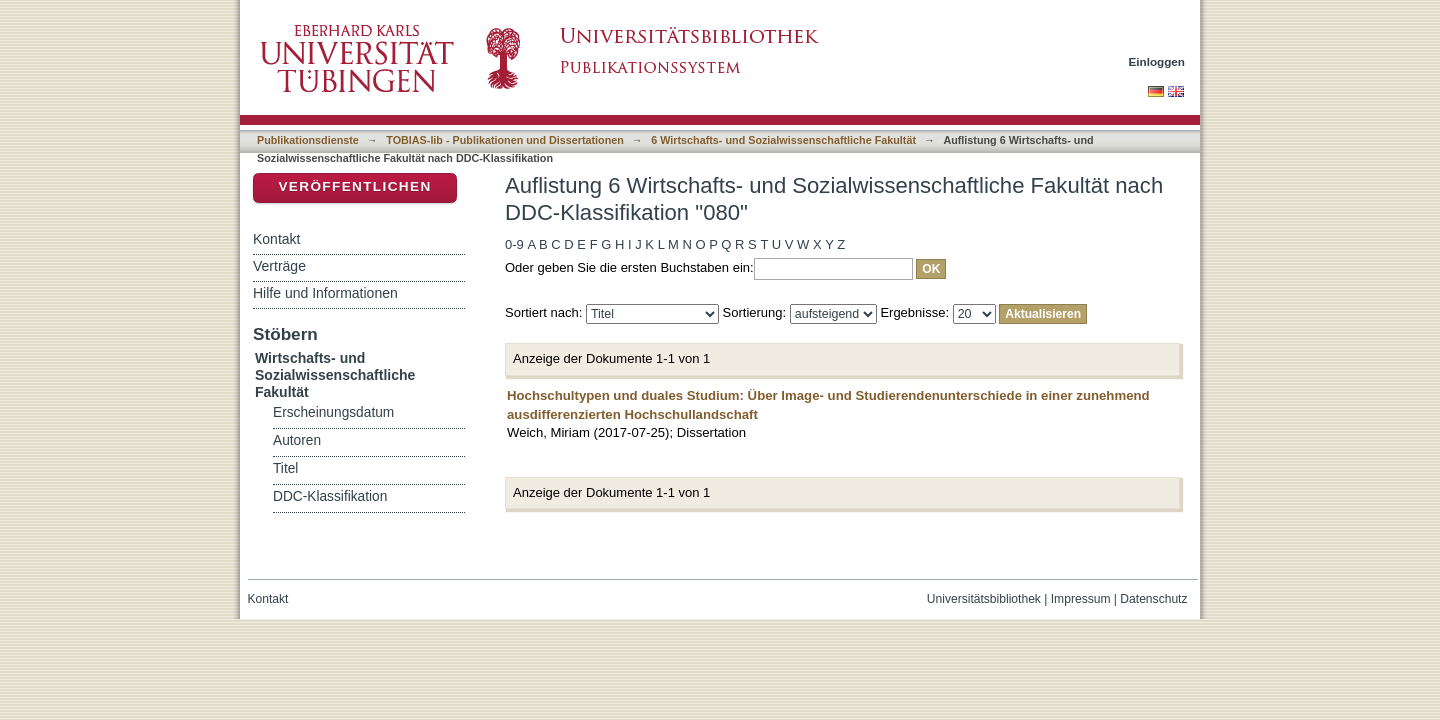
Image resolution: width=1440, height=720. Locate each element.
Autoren (297, 440)
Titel (285, 468)
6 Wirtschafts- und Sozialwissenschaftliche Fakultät (783, 140)
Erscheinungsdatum (333, 412)
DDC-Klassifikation (330, 496)
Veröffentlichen (354, 186)
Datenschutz (1153, 599)
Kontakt (276, 239)
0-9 (514, 244)
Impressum (1081, 599)
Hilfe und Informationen (325, 293)
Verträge (279, 266)
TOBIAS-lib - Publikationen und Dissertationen (505, 140)
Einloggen (1157, 61)
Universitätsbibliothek (984, 599)
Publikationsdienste (308, 140)
